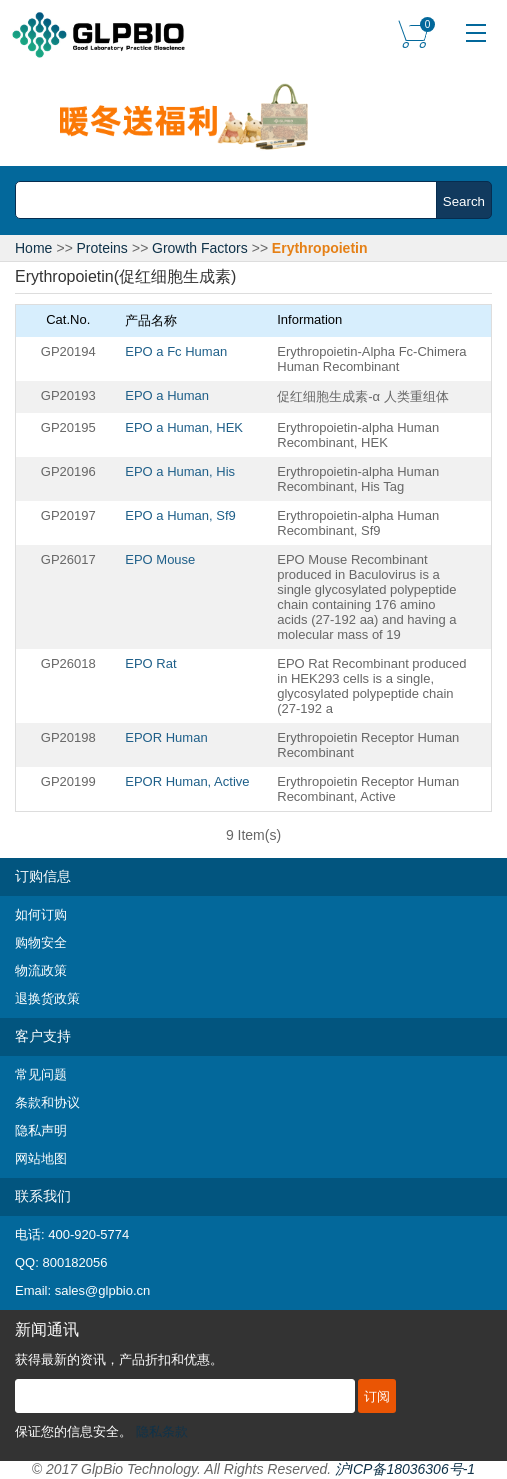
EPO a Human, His (180, 471)
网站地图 (41, 1158)
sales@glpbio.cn (103, 1290)
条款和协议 (47, 1102)
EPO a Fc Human (176, 351)
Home (33, 248)
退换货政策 (47, 998)
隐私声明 (41, 1130)
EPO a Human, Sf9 (180, 515)
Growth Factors (200, 248)
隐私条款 (162, 1431)
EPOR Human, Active (187, 781)
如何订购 (41, 914)
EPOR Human (166, 737)
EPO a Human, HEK (184, 427)
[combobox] (231, 200)
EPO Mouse (160, 559)
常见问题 (41, 1074)
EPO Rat (150, 663)
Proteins (102, 248)
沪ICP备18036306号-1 (405, 1469)
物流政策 (41, 970)
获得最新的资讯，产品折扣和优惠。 (119, 1359)
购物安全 (41, 942)
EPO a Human (167, 395)
